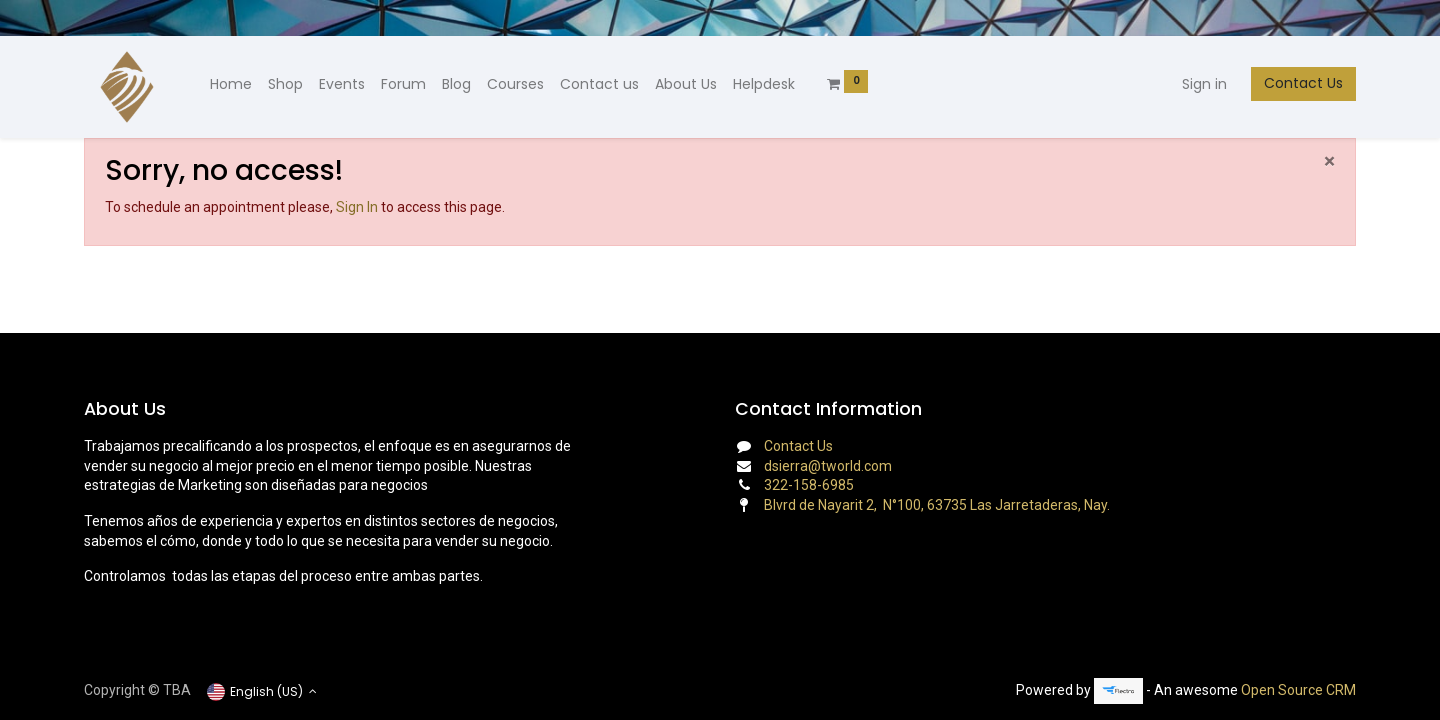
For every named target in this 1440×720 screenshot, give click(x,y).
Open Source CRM (1298, 690)
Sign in (1204, 84)
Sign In (357, 207)
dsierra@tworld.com (828, 466)
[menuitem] (231, 85)
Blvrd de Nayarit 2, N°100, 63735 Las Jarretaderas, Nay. (937, 505)
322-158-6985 (809, 485)
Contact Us (1303, 83)
